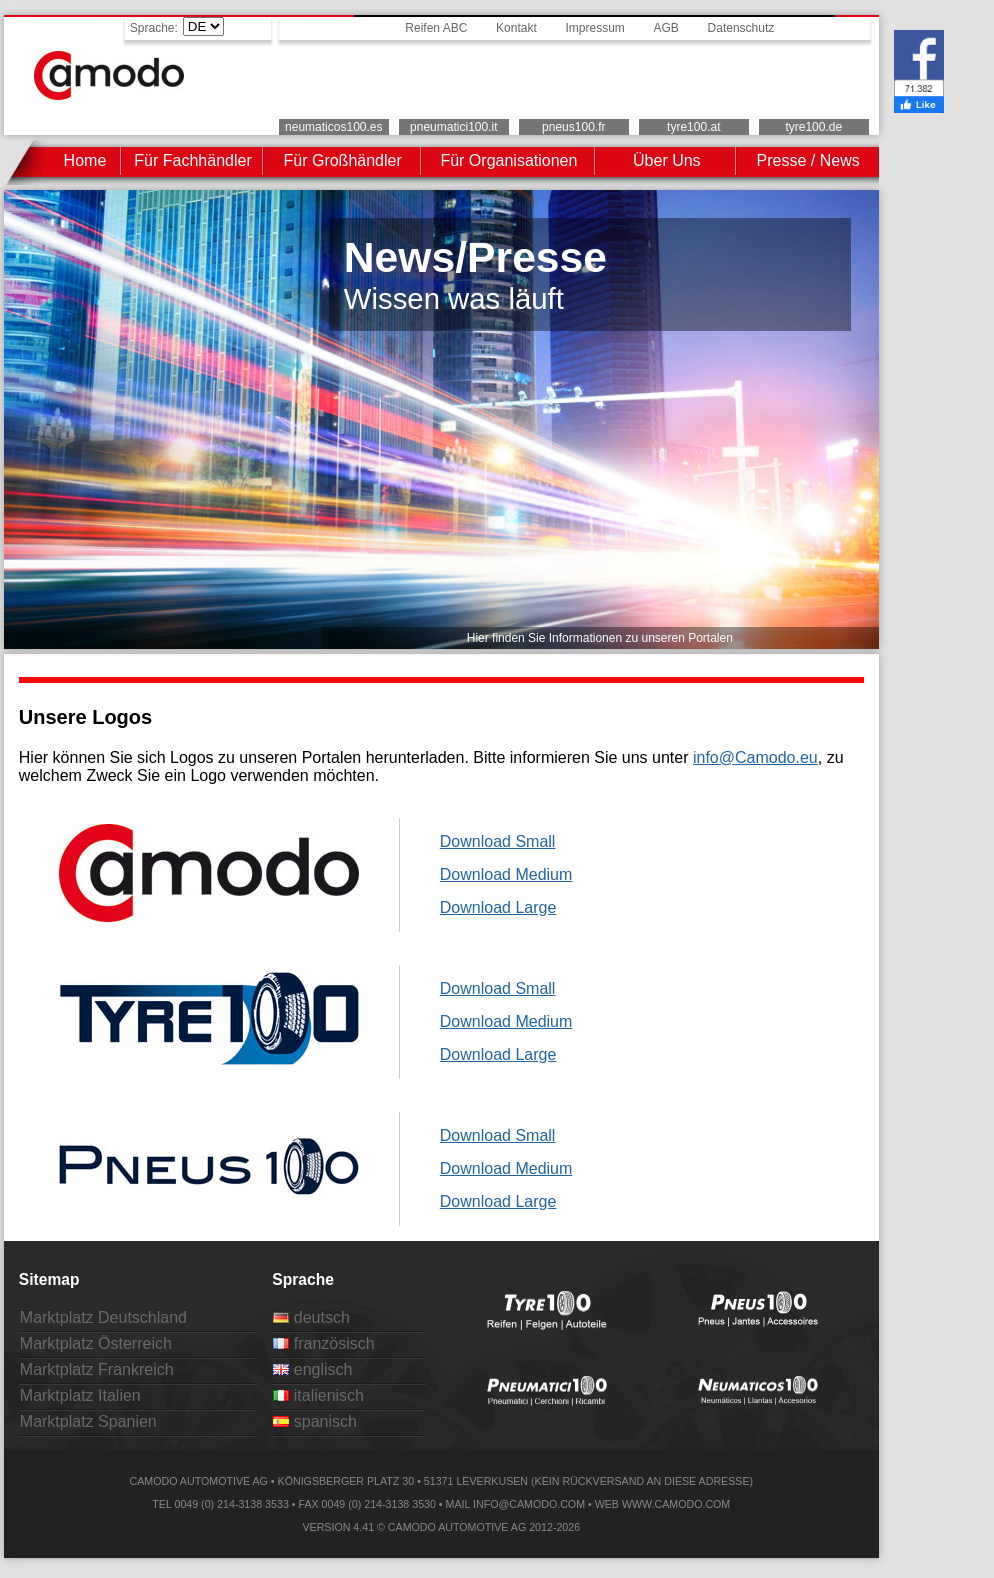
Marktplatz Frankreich (97, 1369)
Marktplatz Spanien (88, 1421)
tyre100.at (693, 127)
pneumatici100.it (453, 127)
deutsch (311, 1317)
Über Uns (667, 160)
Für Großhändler (343, 160)
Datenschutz (741, 28)
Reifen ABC (436, 28)
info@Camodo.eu (755, 757)
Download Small (498, 841)
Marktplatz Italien (80, 1395)
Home (85, 160)
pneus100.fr (573, 127)
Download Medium (506, 874)
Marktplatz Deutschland (103, 1317)
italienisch (318, 1395)
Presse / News (808, 160)
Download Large (498, 907)
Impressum (594, 28)
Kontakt (516, 28)
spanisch (315, 1421)
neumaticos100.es (333, 127)
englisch (312, 1369)
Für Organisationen (508, 160)
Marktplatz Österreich (96, 1343)
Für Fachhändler (192, 160)
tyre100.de (813, 127)
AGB (666, 28)
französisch (323, 1343)
